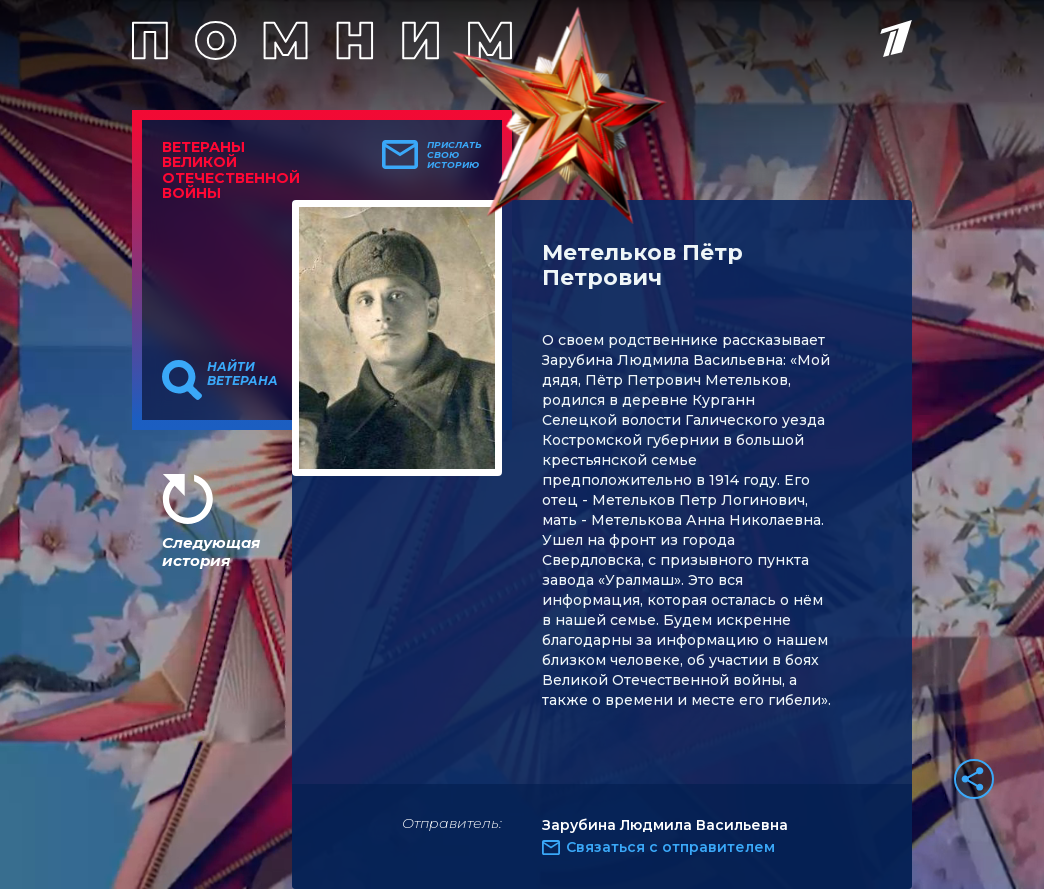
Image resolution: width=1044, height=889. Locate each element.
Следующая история (211, 551)
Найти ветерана (242, 374)
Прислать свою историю (454, 155)
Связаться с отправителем (670, 847)
